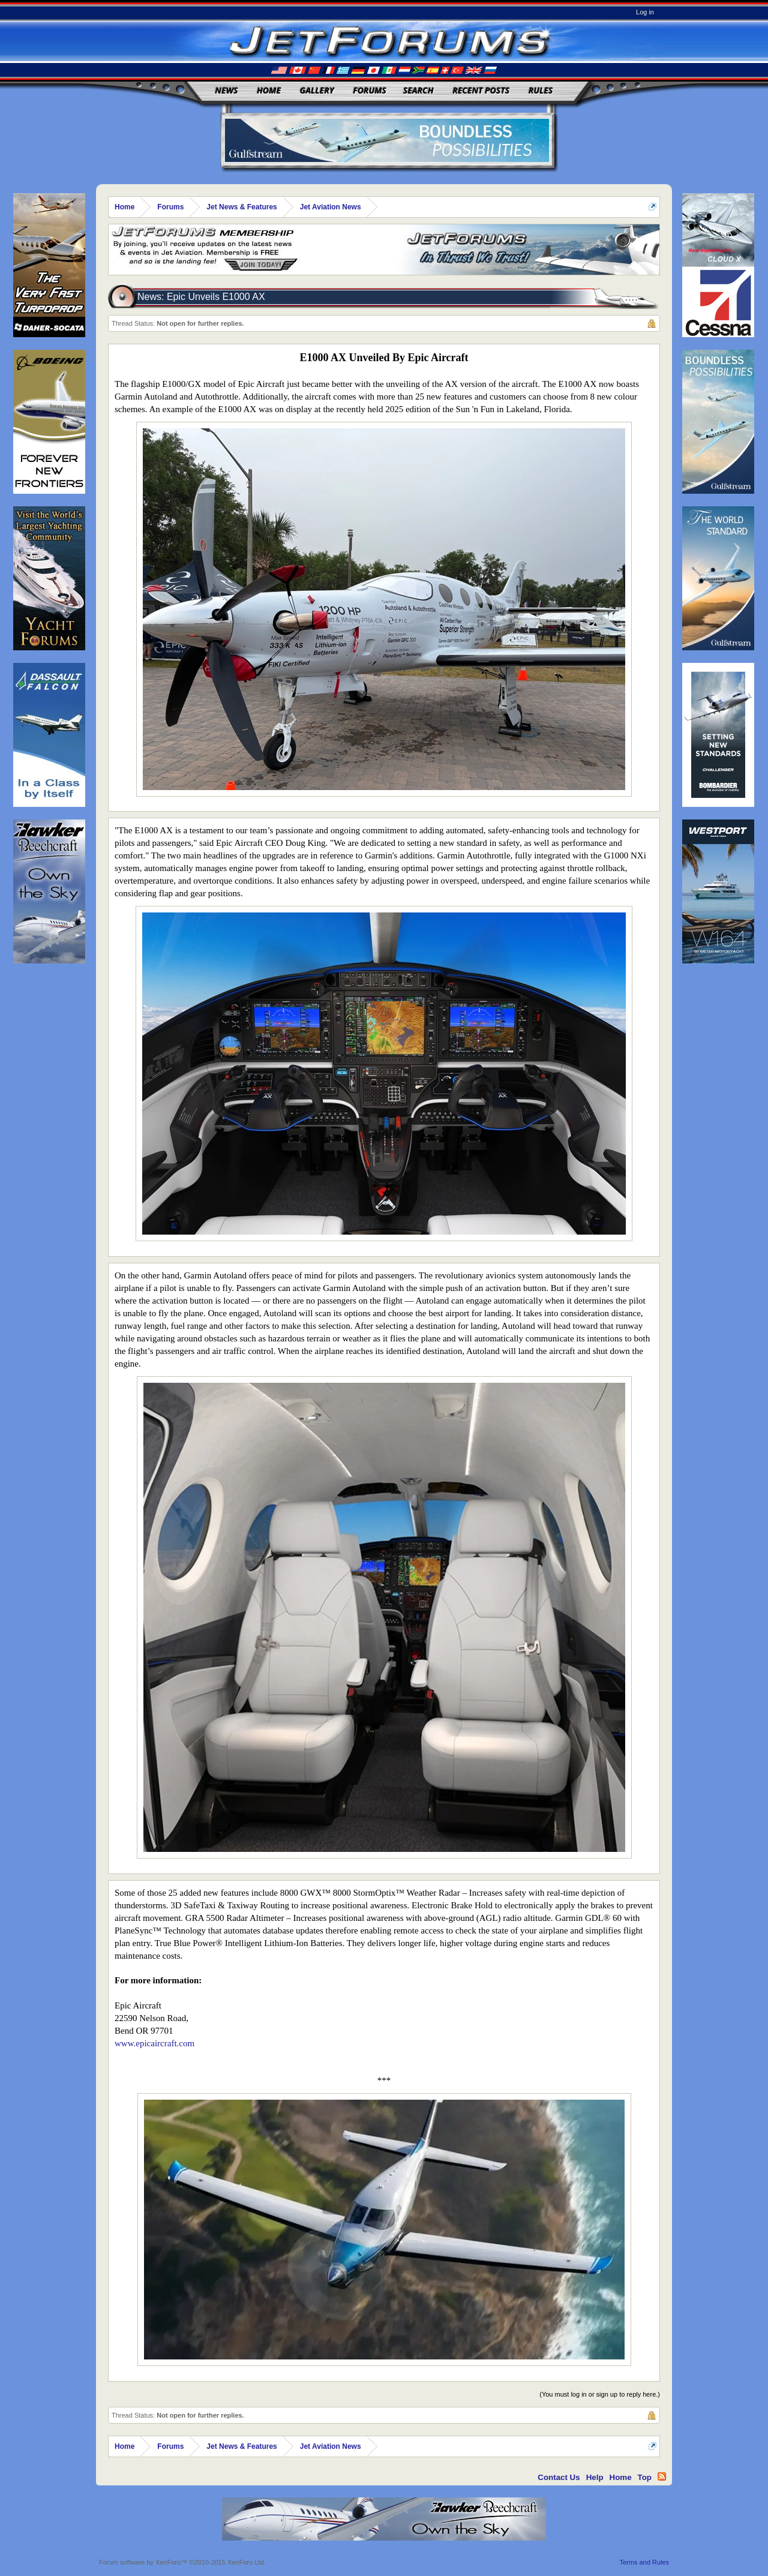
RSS (662, 2476)
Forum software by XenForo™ (182, 2562)
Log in (645, 12)
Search (418, 90)
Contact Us (559, 2477)
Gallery (317, 90)
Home (269, 90)
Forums (369, 90)
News (226, 90)
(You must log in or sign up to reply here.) (599, 2394)
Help (595, 2477)
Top (645, 2477)
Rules (541, 90)
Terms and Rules (644, 2562)
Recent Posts (480, 90)
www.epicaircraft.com (154, 2043)
